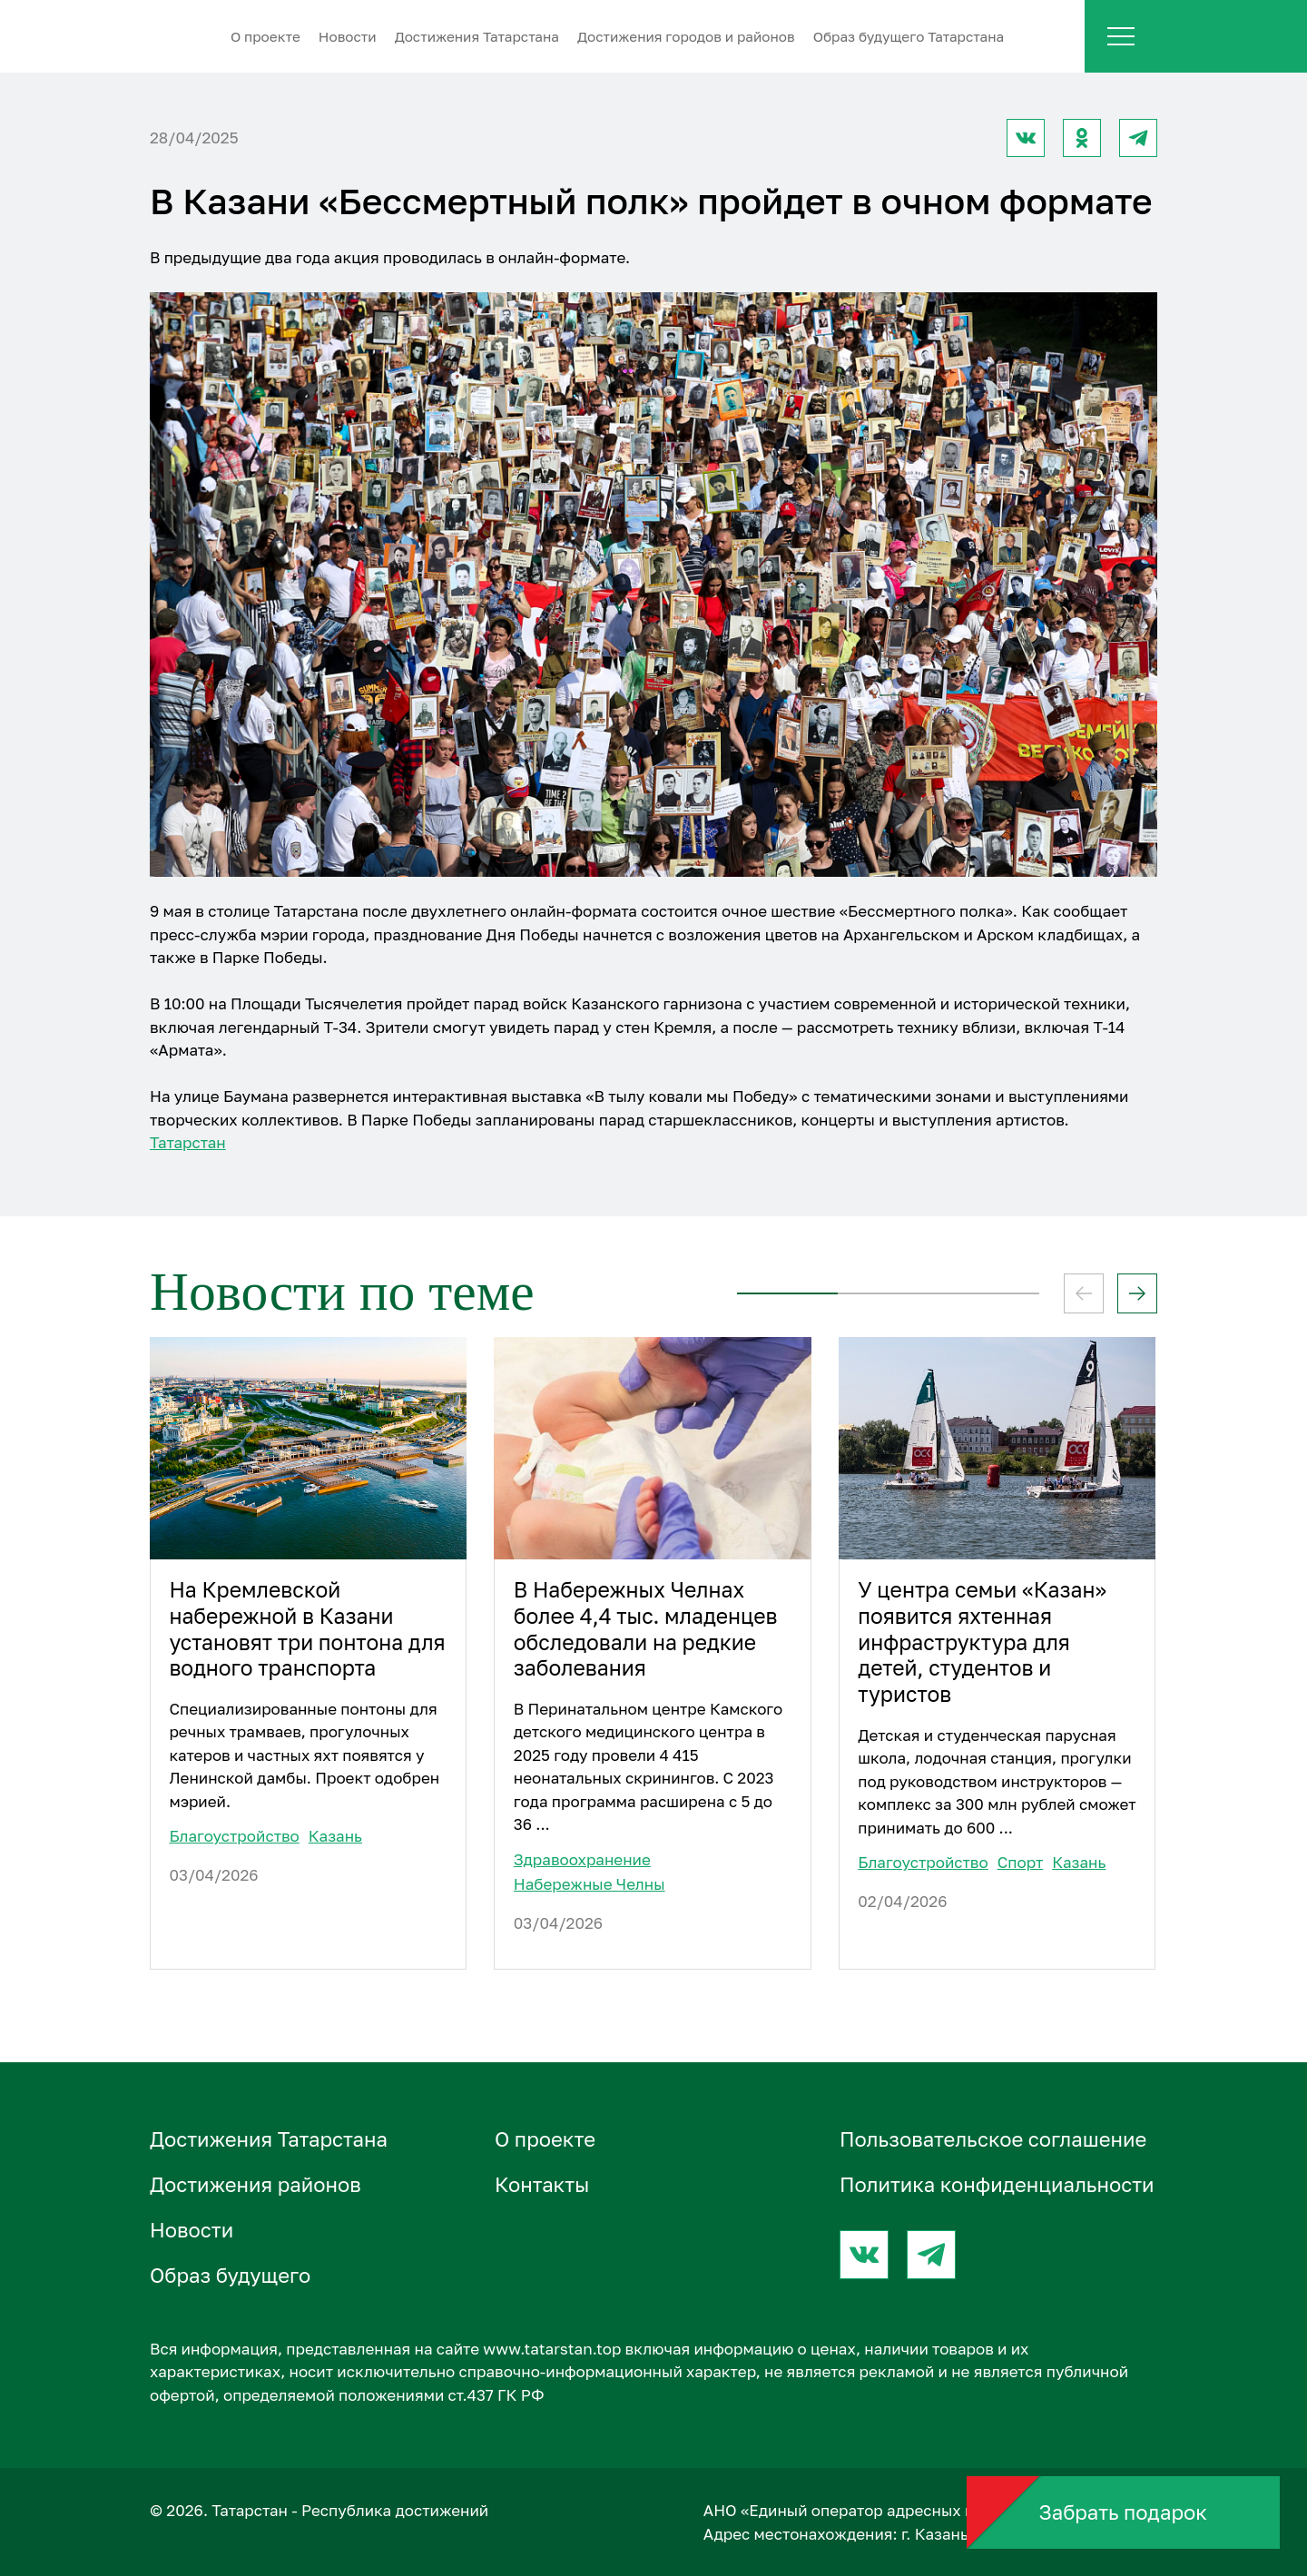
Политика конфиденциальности (997, 2184)
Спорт (1020, 1862)
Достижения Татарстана (477, 36)
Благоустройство (234, 1836)
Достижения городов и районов (686, 36)
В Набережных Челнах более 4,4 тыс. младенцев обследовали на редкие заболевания (646, 1629)
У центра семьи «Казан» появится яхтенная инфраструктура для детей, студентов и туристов (982, 1642)
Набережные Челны (589, 1884)
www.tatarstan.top (552, 2348)
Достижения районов (255, 2184)
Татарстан (188, 1142)
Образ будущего (230, 2275)
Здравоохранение (582, 1859)
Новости (348, 36)
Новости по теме (342, 1292)
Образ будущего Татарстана (909, 36)
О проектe (265, 36)
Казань (335, 1836)
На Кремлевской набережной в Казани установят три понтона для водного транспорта (307, 1629)
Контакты (542, 2184)
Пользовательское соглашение (993, 2139)
